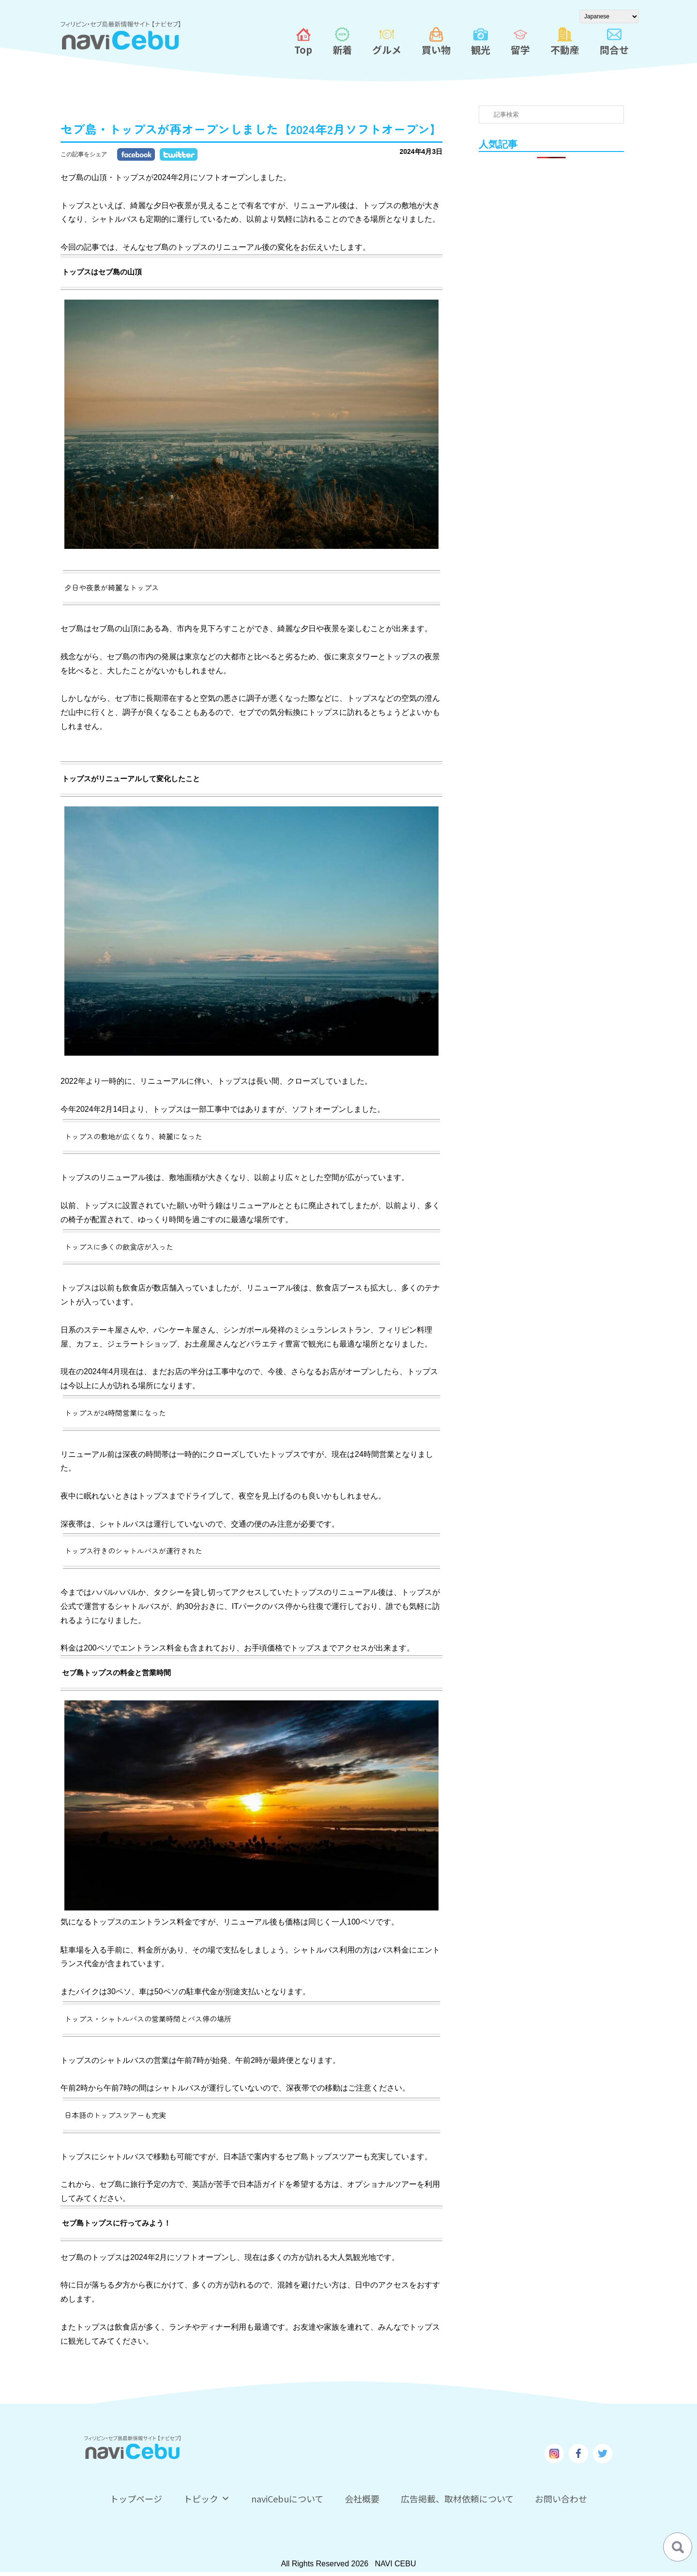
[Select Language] (609, 16)
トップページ (136, 2498)
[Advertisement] (552, 318)
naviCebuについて (287, 2498)
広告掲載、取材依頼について (457, 2498)
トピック (206, 2498)
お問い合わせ (561, 2498)
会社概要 (362, 2498)
